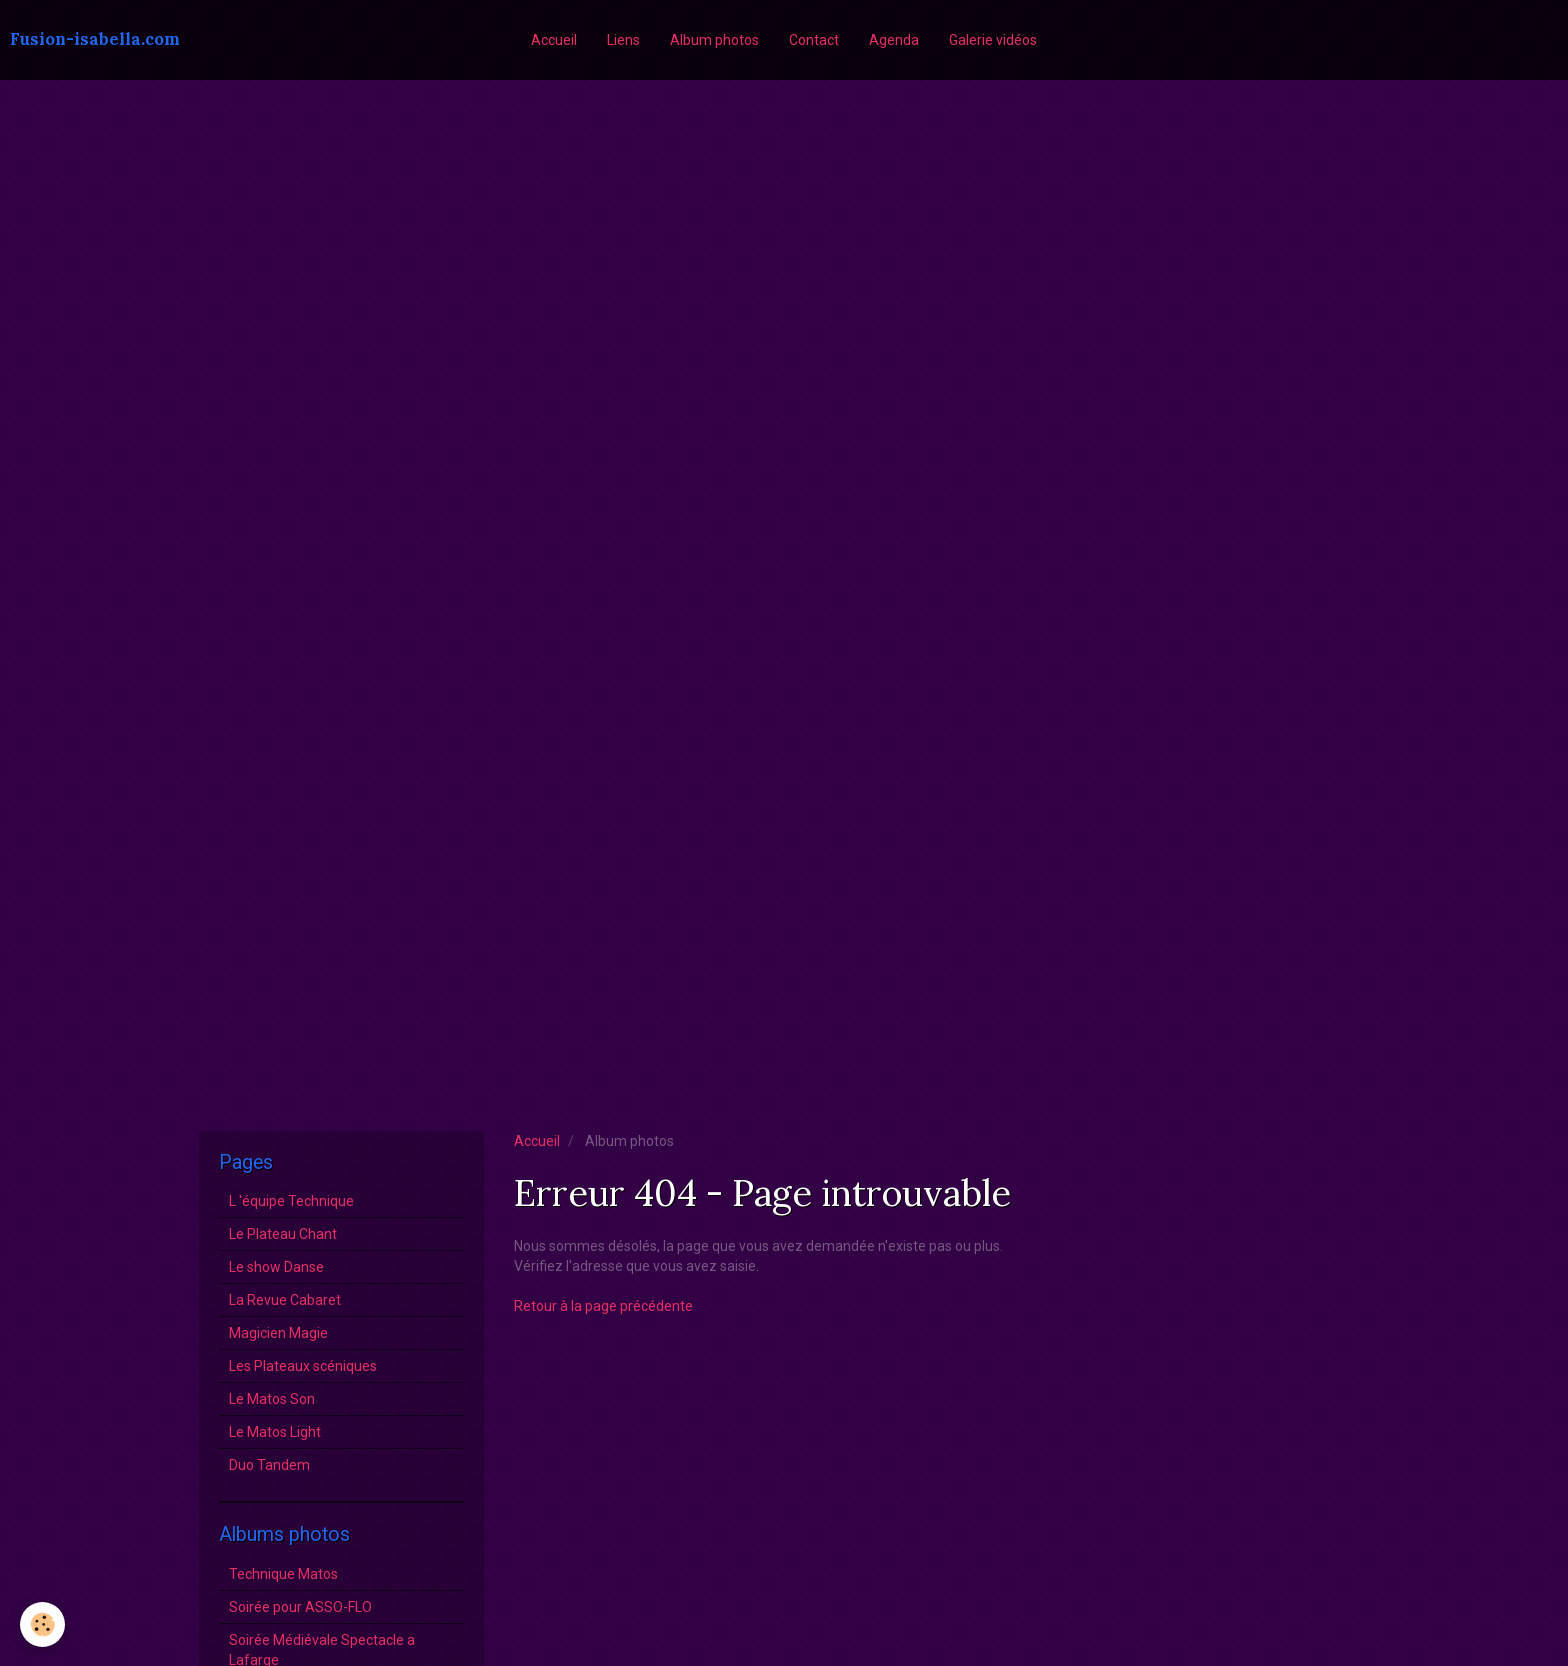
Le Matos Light (275, 1432)
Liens (623, 40)
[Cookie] (42, 1624)
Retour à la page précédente (603, 1306)
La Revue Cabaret (285, 1300)
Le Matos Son (272, 1399)
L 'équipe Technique (291, 1201)
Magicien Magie (278, 1333)
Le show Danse (276, 1267)
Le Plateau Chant (283, 1234)
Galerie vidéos (993, 40)
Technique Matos (283, 1574)
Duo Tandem (269, 1465)
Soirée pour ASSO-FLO (300, 1607)
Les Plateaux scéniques (303, 1366)
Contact (814, 40)
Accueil (554, 40)
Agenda (894, 40)
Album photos (714, 40)
